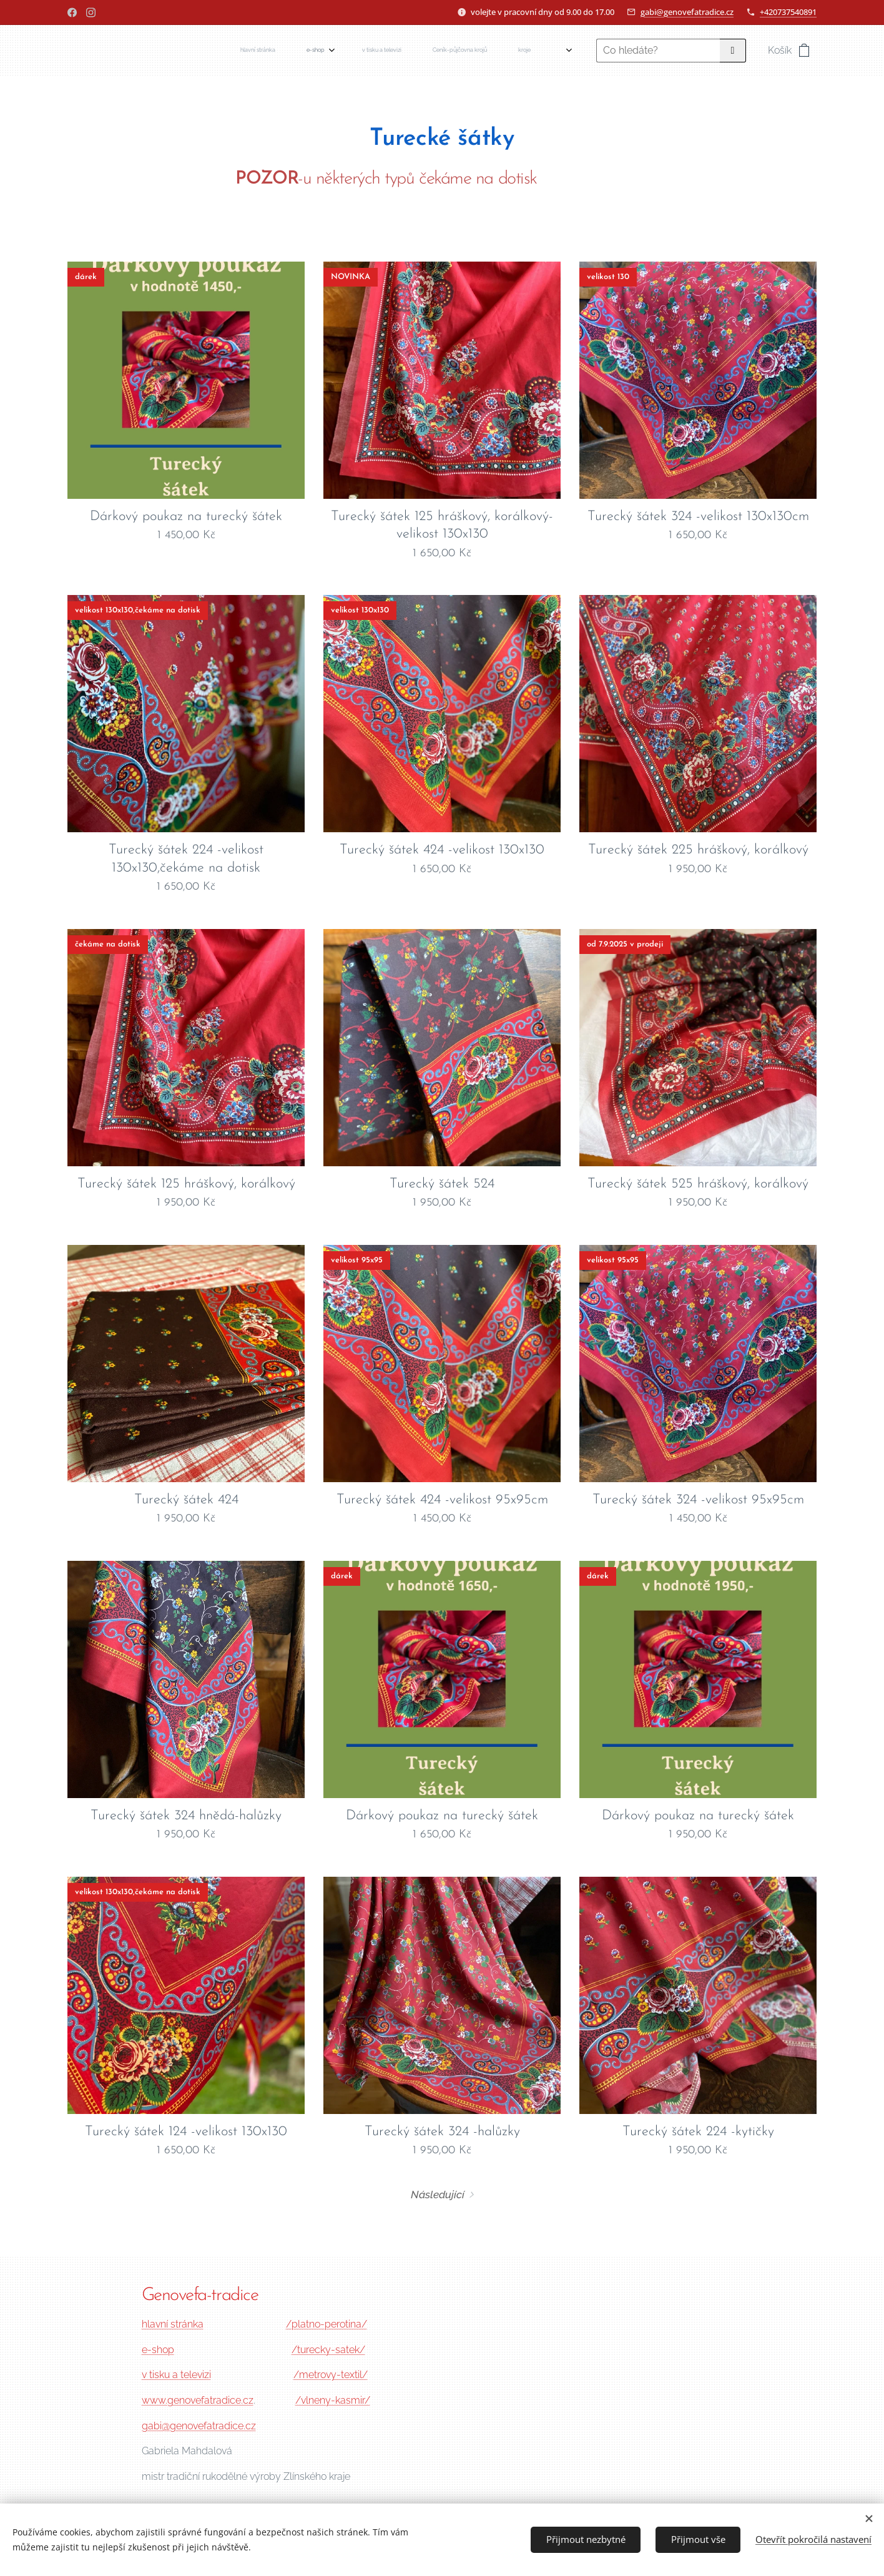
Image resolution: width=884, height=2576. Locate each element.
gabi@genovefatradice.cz (687, 11)
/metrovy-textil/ (330, 2375)
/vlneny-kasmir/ (332, 2400)
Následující (437, 2194)
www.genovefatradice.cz (197, 2400)
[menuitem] (349, 50)
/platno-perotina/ (326, 2324)
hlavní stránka (173, 2324)
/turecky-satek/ (328, 2349)
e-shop (158, 2349)
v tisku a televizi (176, 2375)
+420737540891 (788, 11)
